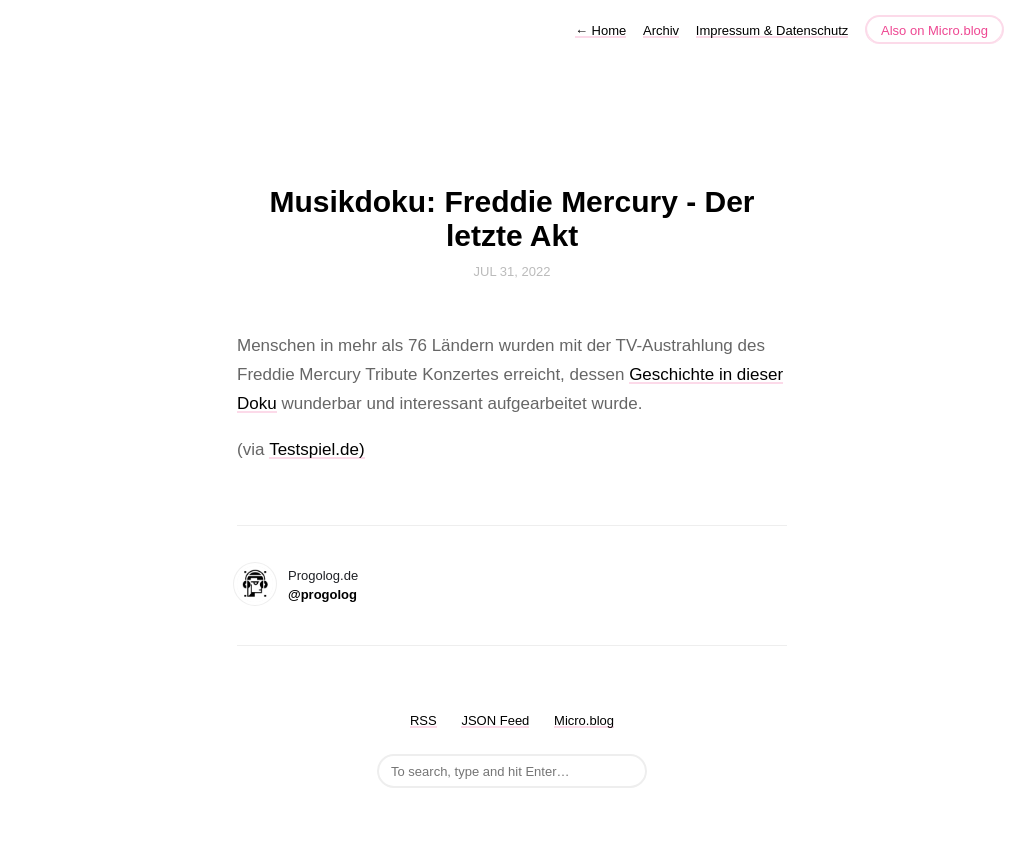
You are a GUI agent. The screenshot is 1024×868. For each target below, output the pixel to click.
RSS (423, 720)
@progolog (322, 594)
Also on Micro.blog (934, 30)
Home (600, 30)
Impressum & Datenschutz (772, 30)
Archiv (661, 30)
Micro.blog (584, 720)
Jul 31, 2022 (512, 271)
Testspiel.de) (316, 449)
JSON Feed (495, 720)
